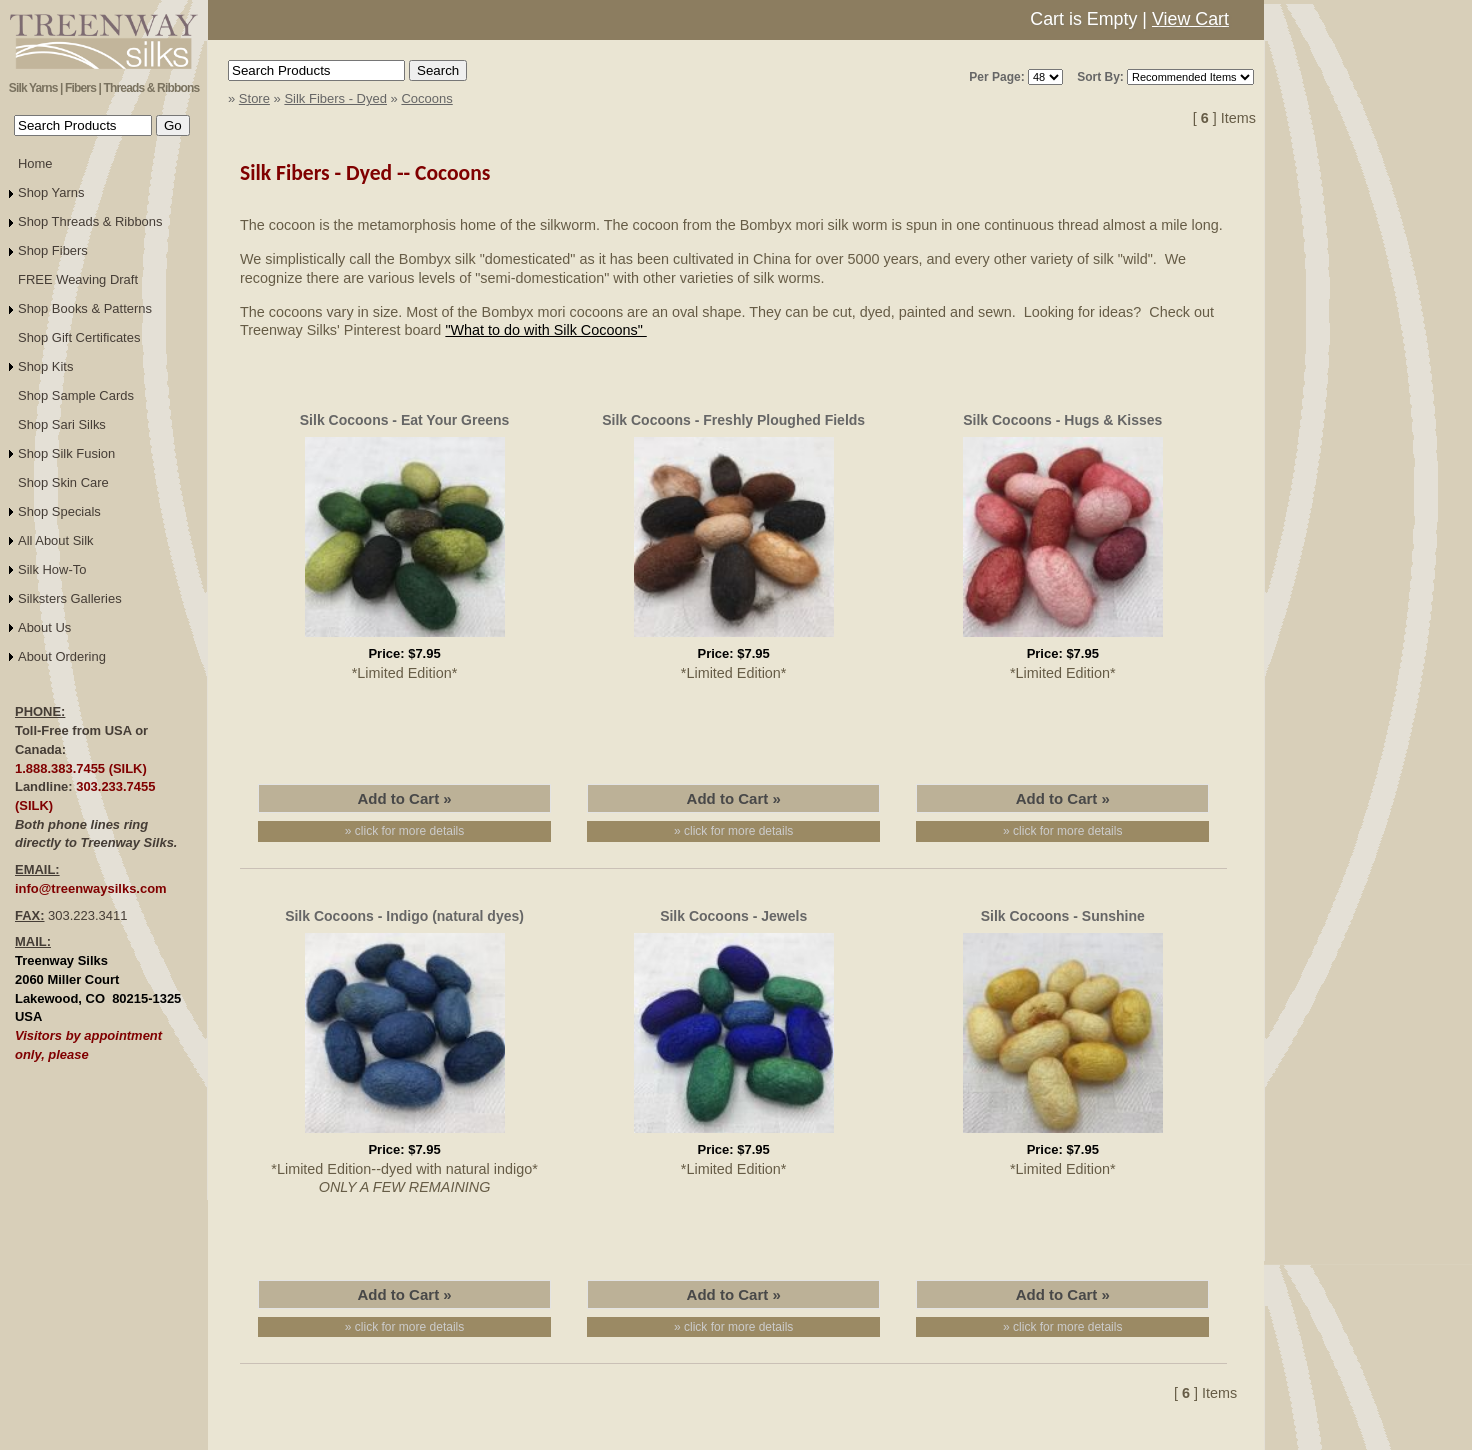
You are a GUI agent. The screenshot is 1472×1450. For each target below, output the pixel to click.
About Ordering (62, 656)
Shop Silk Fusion (66, 453)
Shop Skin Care (63, 482)
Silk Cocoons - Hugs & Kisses (1062, 420)
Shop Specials (59, 511)
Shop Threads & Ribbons (90, 221)
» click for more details (404, 831)
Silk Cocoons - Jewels (733, 916)
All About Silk (56, 540)
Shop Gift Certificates (79, 337)
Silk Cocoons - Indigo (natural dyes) (404, 916)
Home (35, 163)
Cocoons (426, 98)
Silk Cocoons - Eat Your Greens (405, 420)
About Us (44, 627)
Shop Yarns (51, 192)
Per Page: (996, 77)
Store (254, 98)
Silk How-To (52, 569)
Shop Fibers (53, 250)
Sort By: (1100, 77)
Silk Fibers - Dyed (335, 98)
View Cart (1190, 19)
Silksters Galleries (70, 598)
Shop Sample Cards (76, 395)
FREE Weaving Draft (78, 279)
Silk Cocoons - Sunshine (1063, 916)
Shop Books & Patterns (85, 308)
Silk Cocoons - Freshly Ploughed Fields (733, 420)
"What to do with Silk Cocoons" (545, 330)
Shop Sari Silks (62, 424)
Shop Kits (45, 366)
